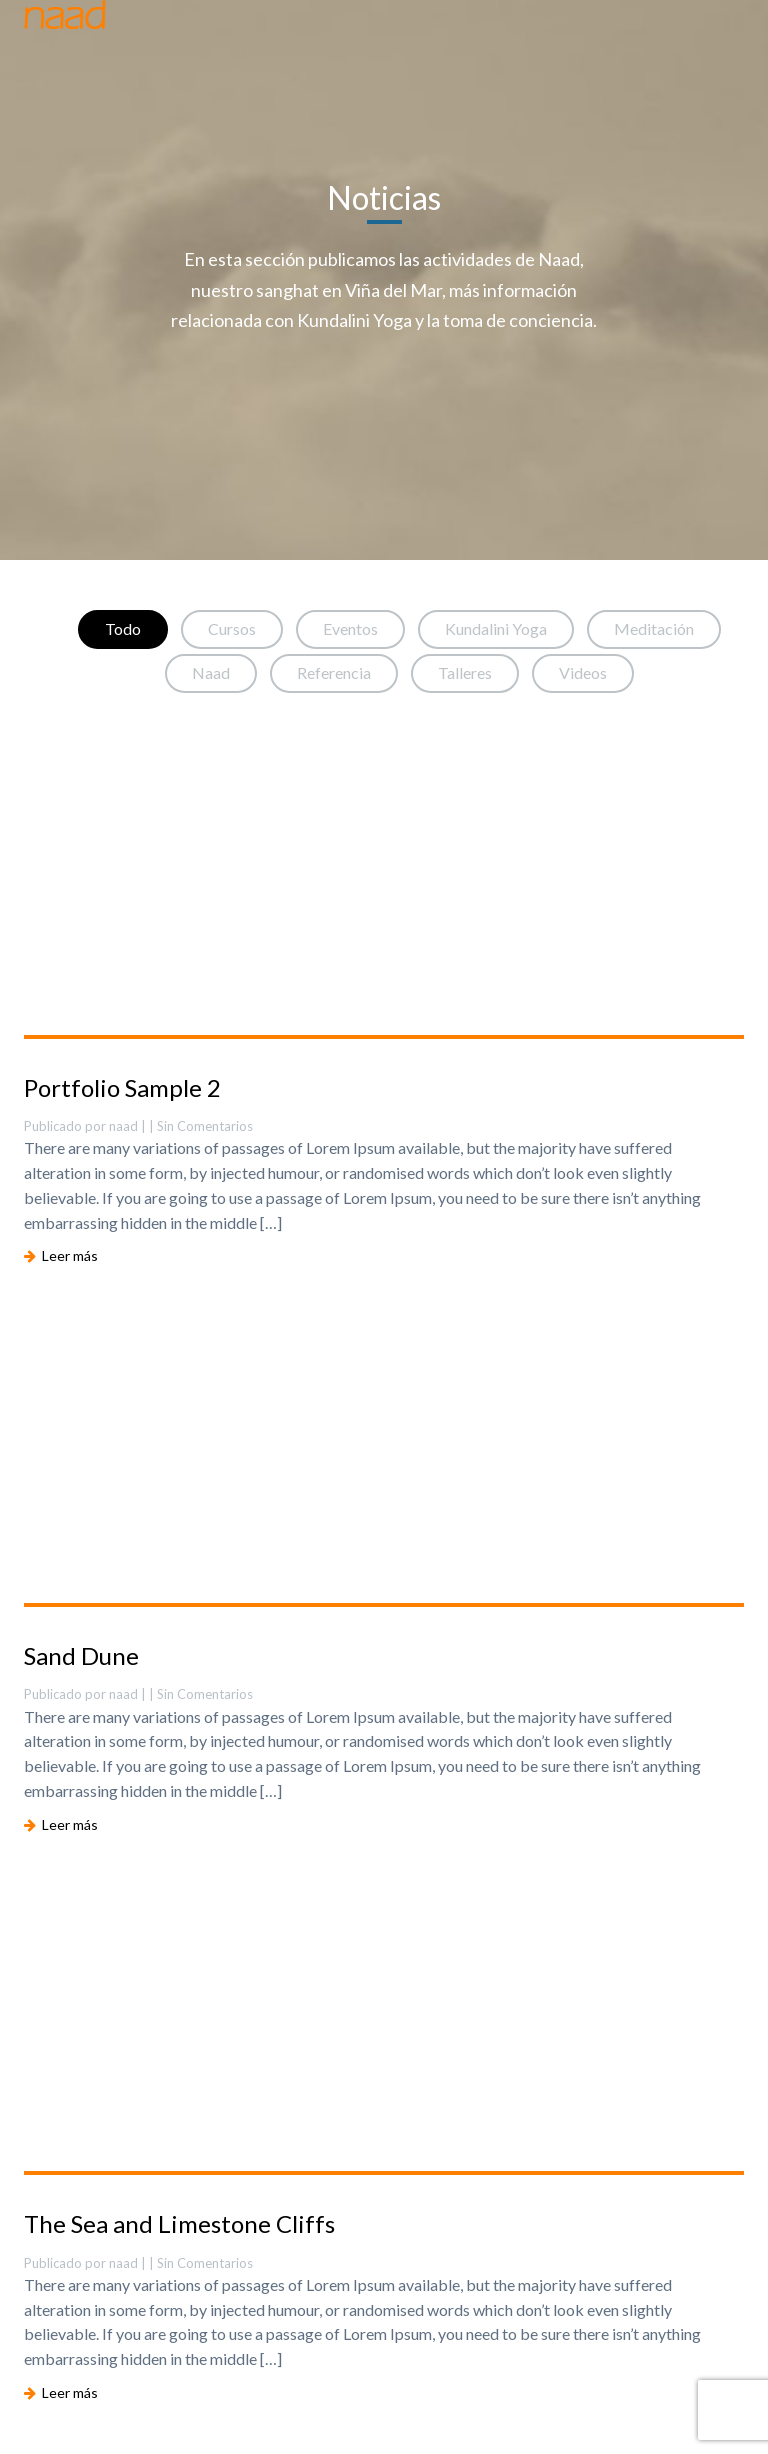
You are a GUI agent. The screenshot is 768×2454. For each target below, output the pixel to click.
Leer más (61, 1255)
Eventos (350, 628)
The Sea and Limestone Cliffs (179, 2223)
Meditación (654, 628)
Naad (211, 672)
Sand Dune (81, 1655)
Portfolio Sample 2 (122, 1087)
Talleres (465, 672)
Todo (123, 628)
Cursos (232, 628)
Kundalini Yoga (496, 628)
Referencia (334, 672)
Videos (583, 672)
